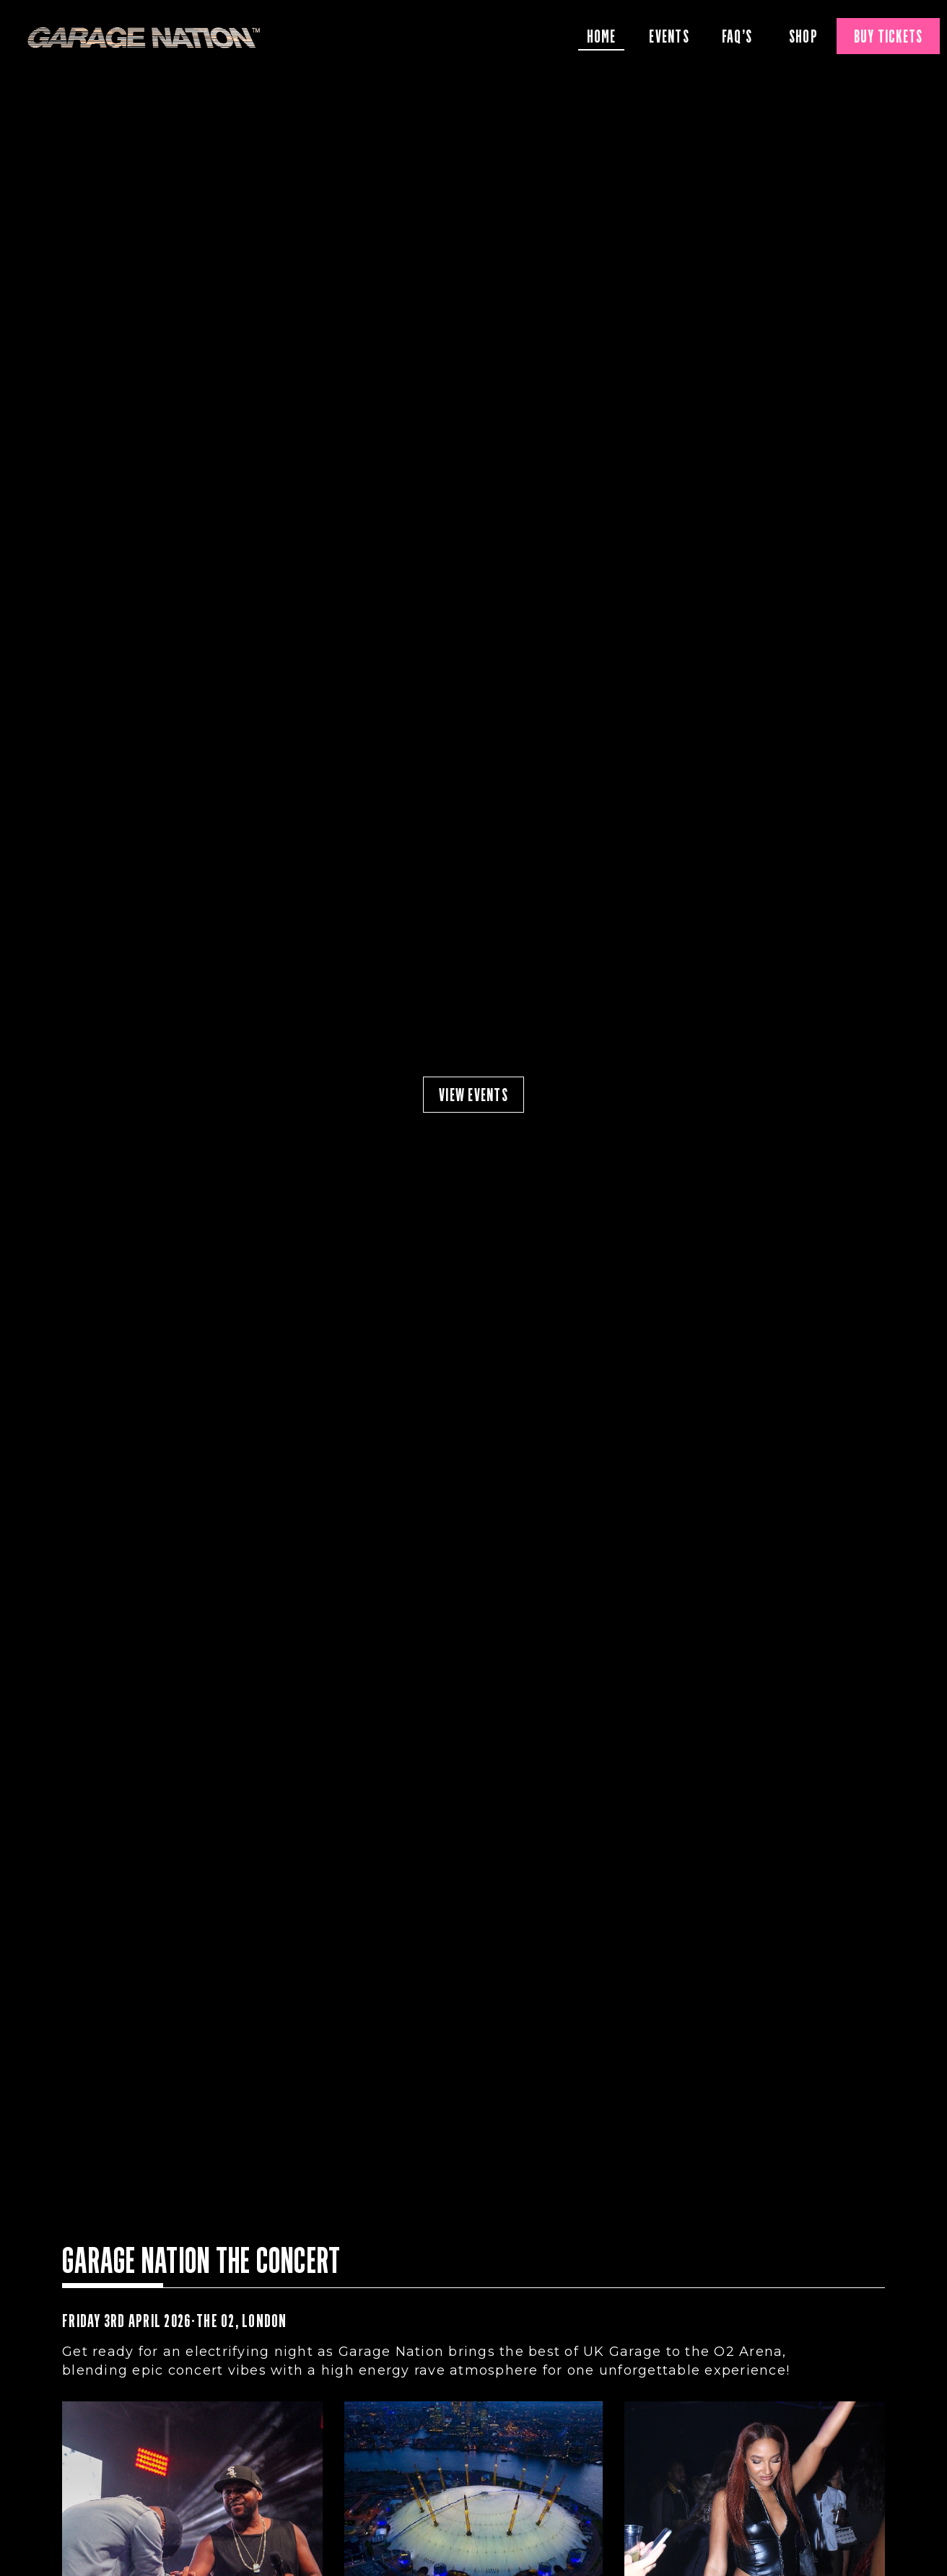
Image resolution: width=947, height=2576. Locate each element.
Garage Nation (144, 37)
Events (669, 36)
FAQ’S (737, 36)
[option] (473, 1095)
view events (473, 1094)
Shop (803, 36)
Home (601, 36)
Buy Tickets (888, 36)
